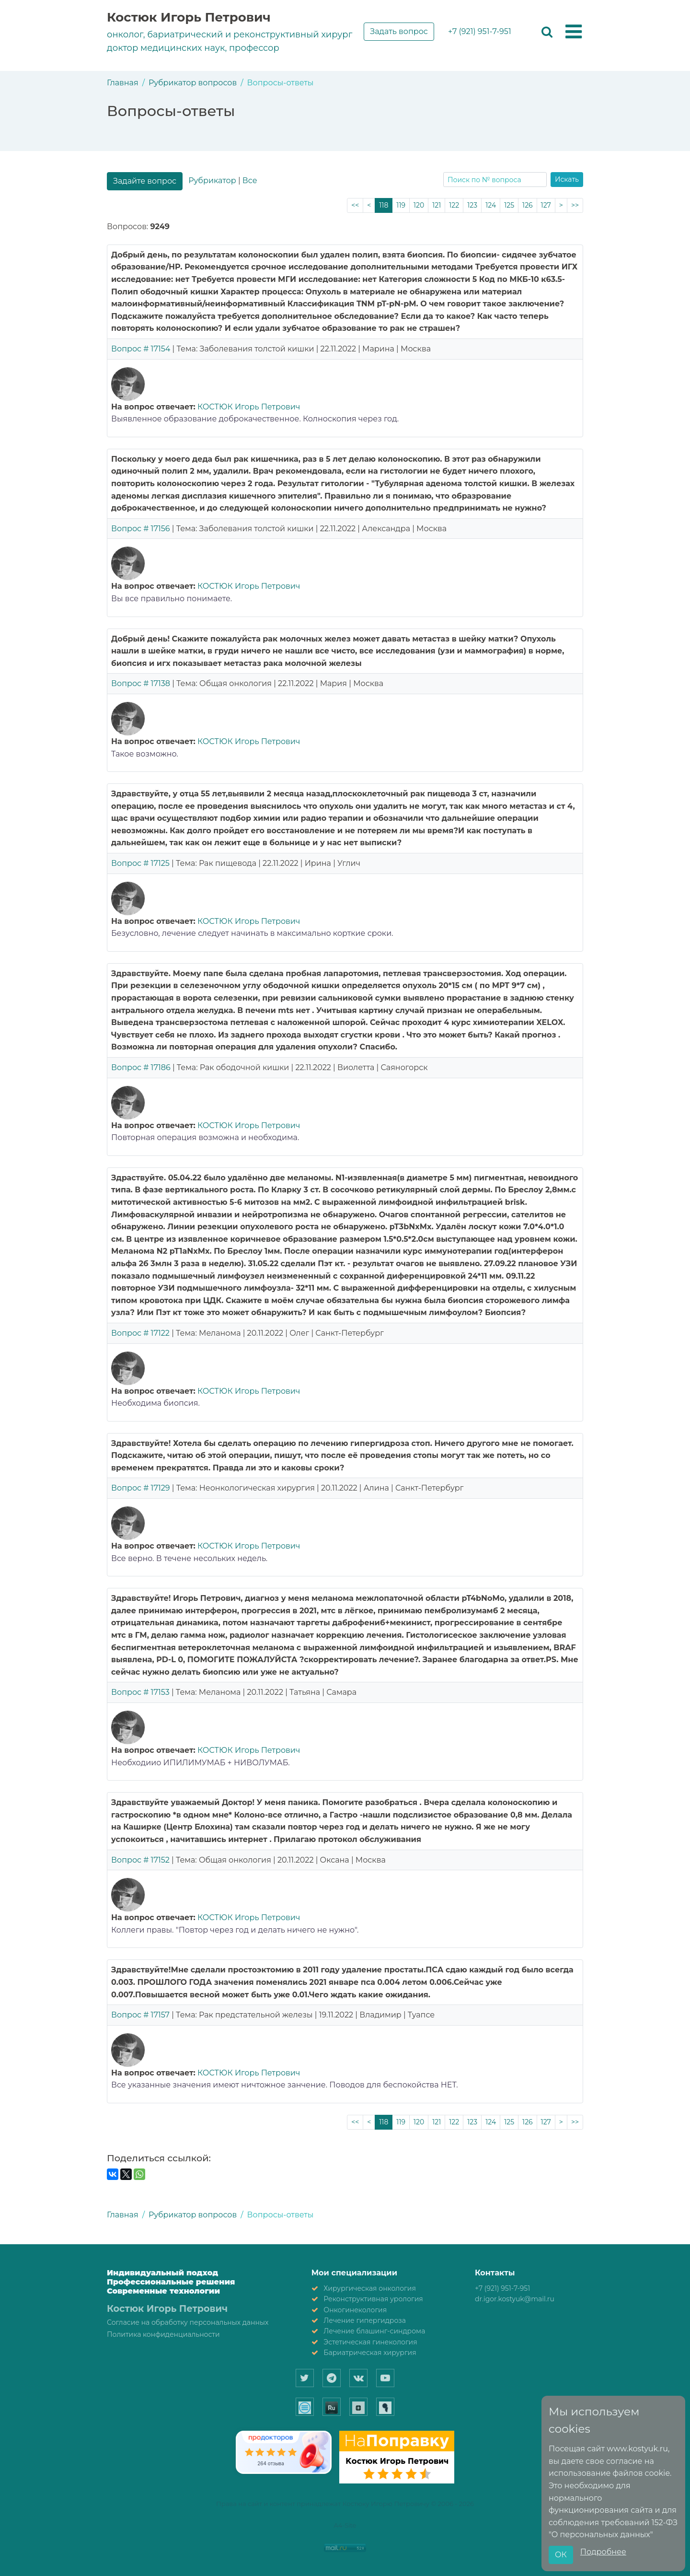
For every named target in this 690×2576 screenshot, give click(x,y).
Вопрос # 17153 (140, 1692)
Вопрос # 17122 (140, 1333)
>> (575, 205)
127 (546, 205)
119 (400, 205)
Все (249, 180)
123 (472, 205)
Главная (122, 82)
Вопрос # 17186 (141, 1067)
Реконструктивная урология (373, 2299)
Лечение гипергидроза (364, 2320)
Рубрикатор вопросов (193, 82)
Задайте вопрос (144, 181)
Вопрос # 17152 (140, 1860)
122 (454, 205)
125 (509, 205)
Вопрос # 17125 (140, 863)
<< (355, 205)
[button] (573, 32)
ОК (561, 2554)
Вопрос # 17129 (140, 1487)
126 (527, 205)
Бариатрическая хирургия (369, 2352)
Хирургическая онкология (369, 2288)
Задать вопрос (399, 31)
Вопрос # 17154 (140, 348)
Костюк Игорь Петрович (189, 17)
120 (419, 205)
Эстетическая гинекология (370, 2342)
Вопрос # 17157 (140, 2014)
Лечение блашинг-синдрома (374, 2331)
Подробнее (603, 2551)
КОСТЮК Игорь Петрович (248, 406)
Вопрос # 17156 (140, 528)
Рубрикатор (212, 180)
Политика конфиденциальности (163, 2334)
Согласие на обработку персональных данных (187, 2322)
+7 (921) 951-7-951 (479, 31)
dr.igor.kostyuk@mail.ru (514, 2299)
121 (436, 205)
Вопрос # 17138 (140, 683)
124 (490, 205)
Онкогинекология (355, 2310)
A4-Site (345, 2525)
